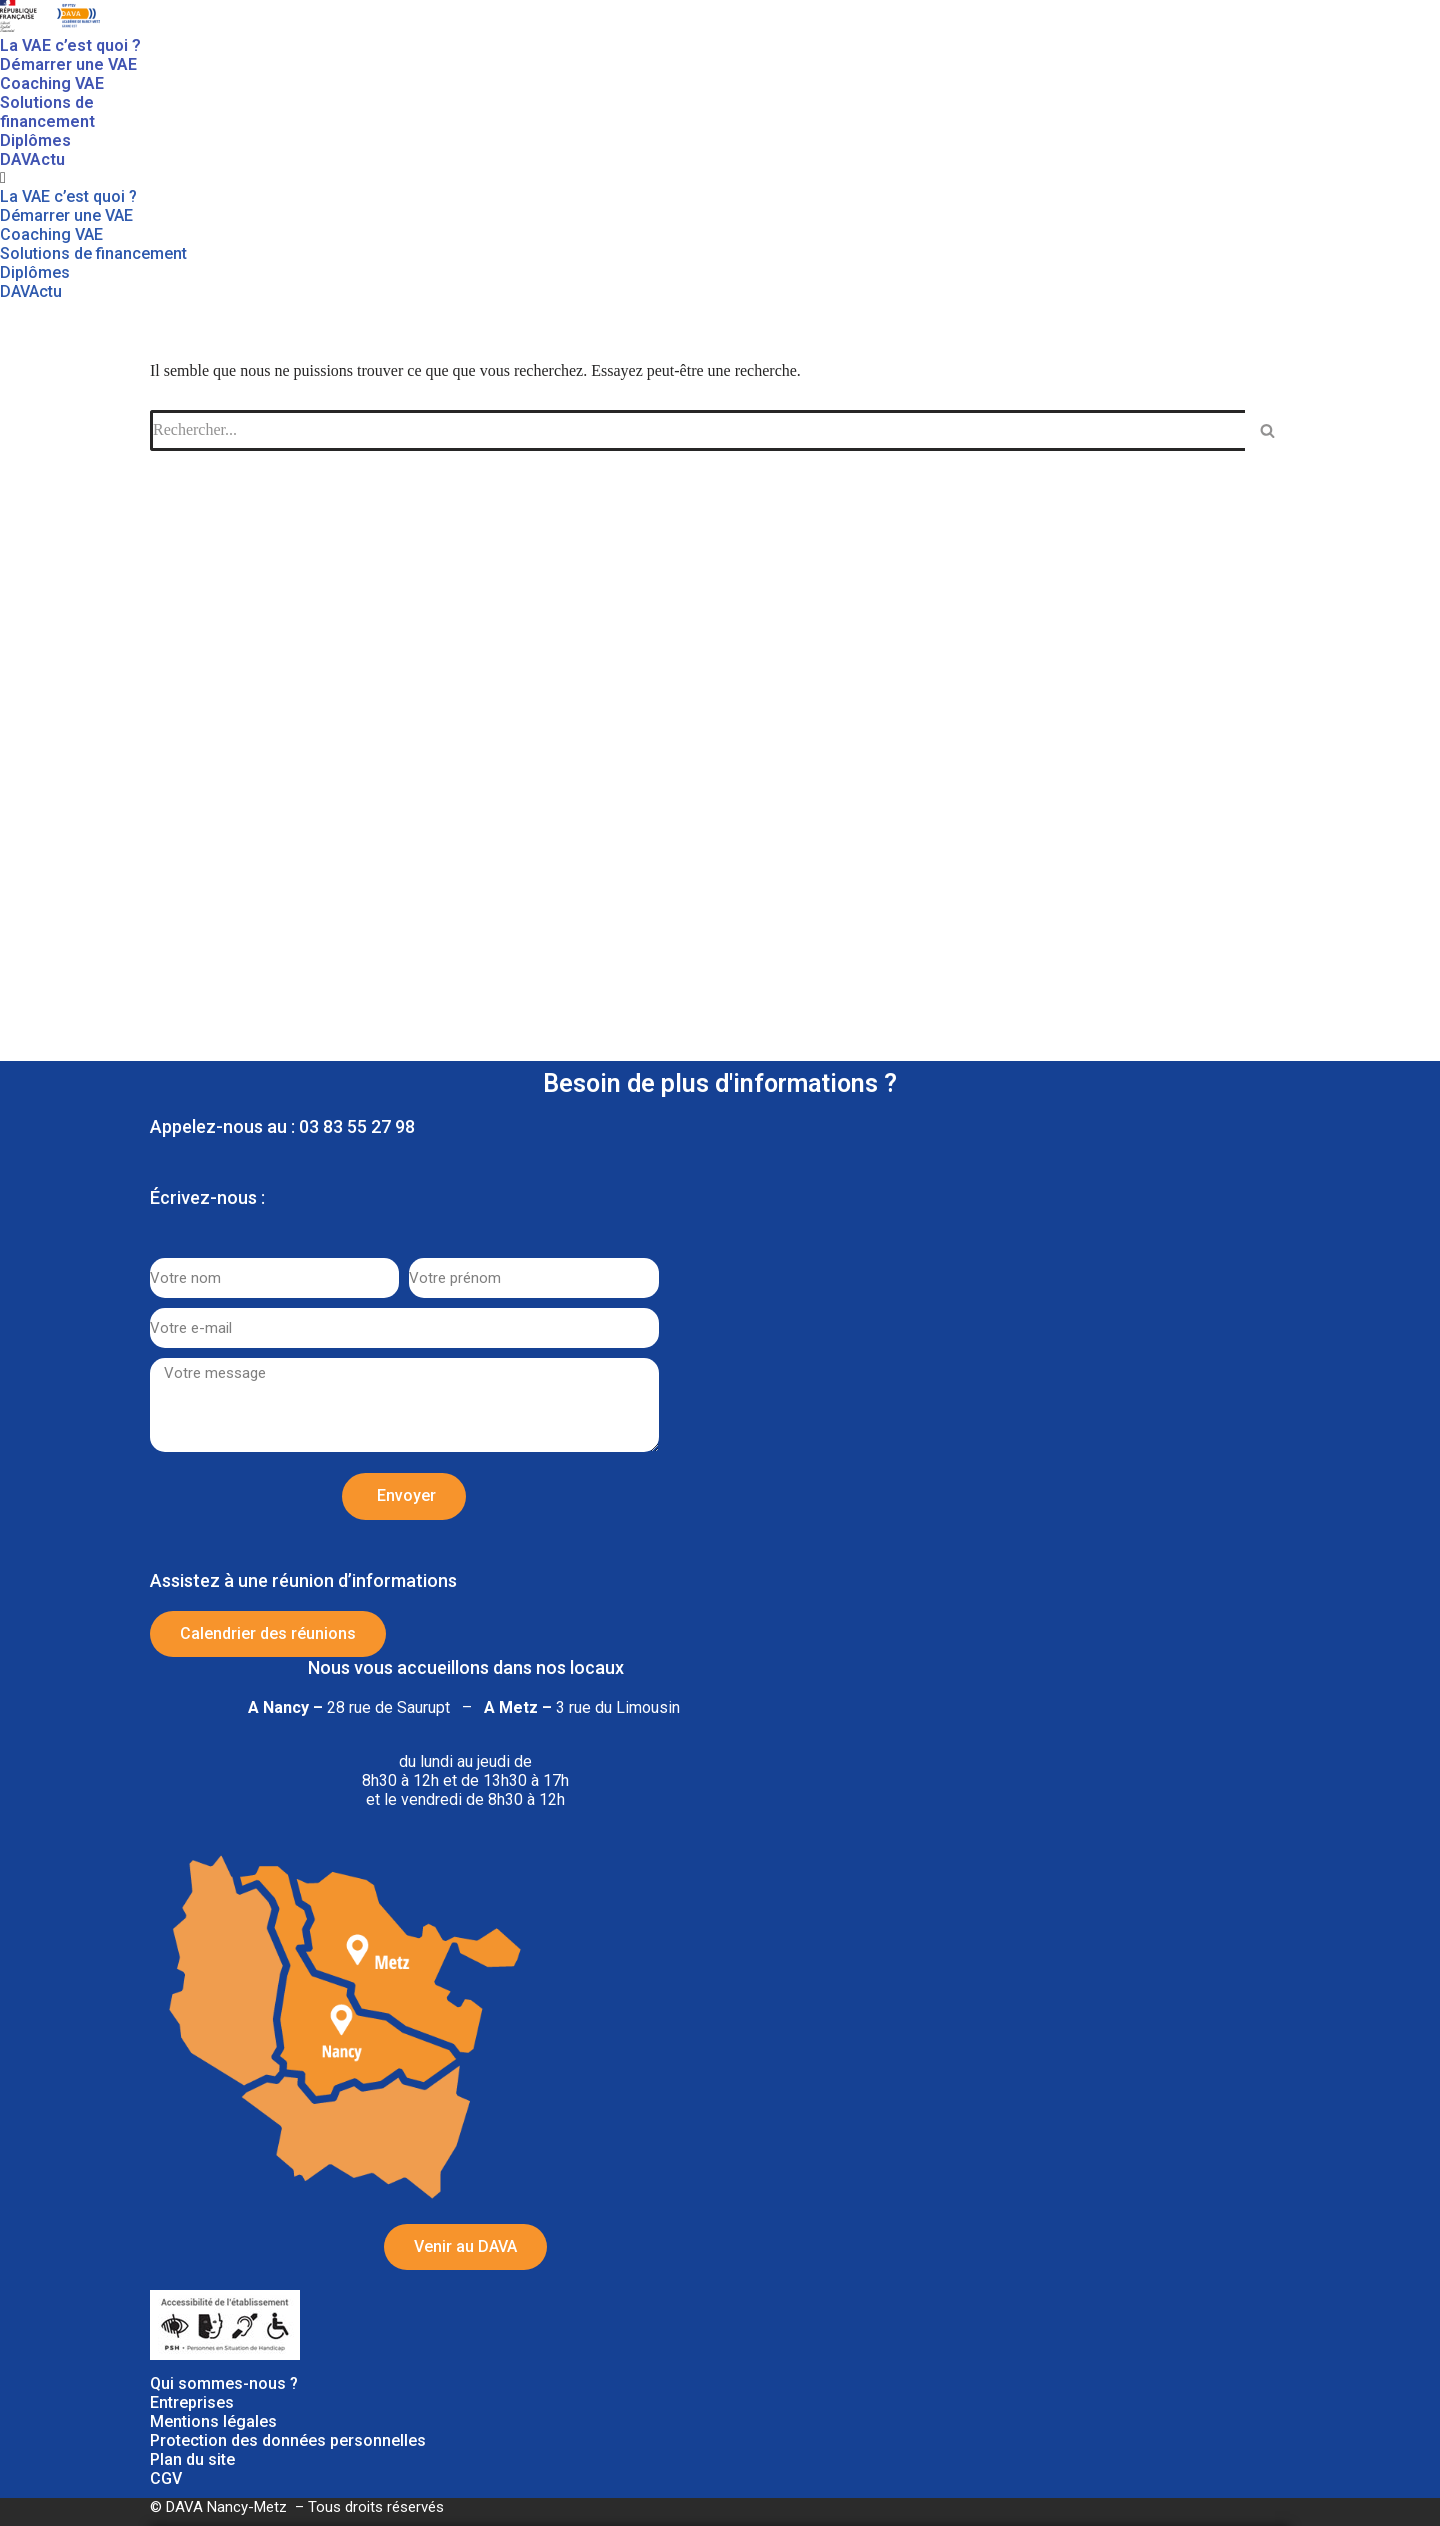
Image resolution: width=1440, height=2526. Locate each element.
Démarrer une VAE (68, 64)
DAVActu (32, 159)
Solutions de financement (47, 112)
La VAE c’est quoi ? (70, 45)
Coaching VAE (52, 83)
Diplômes (35, 140)
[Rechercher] (1267, 430)
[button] (94, 178)
